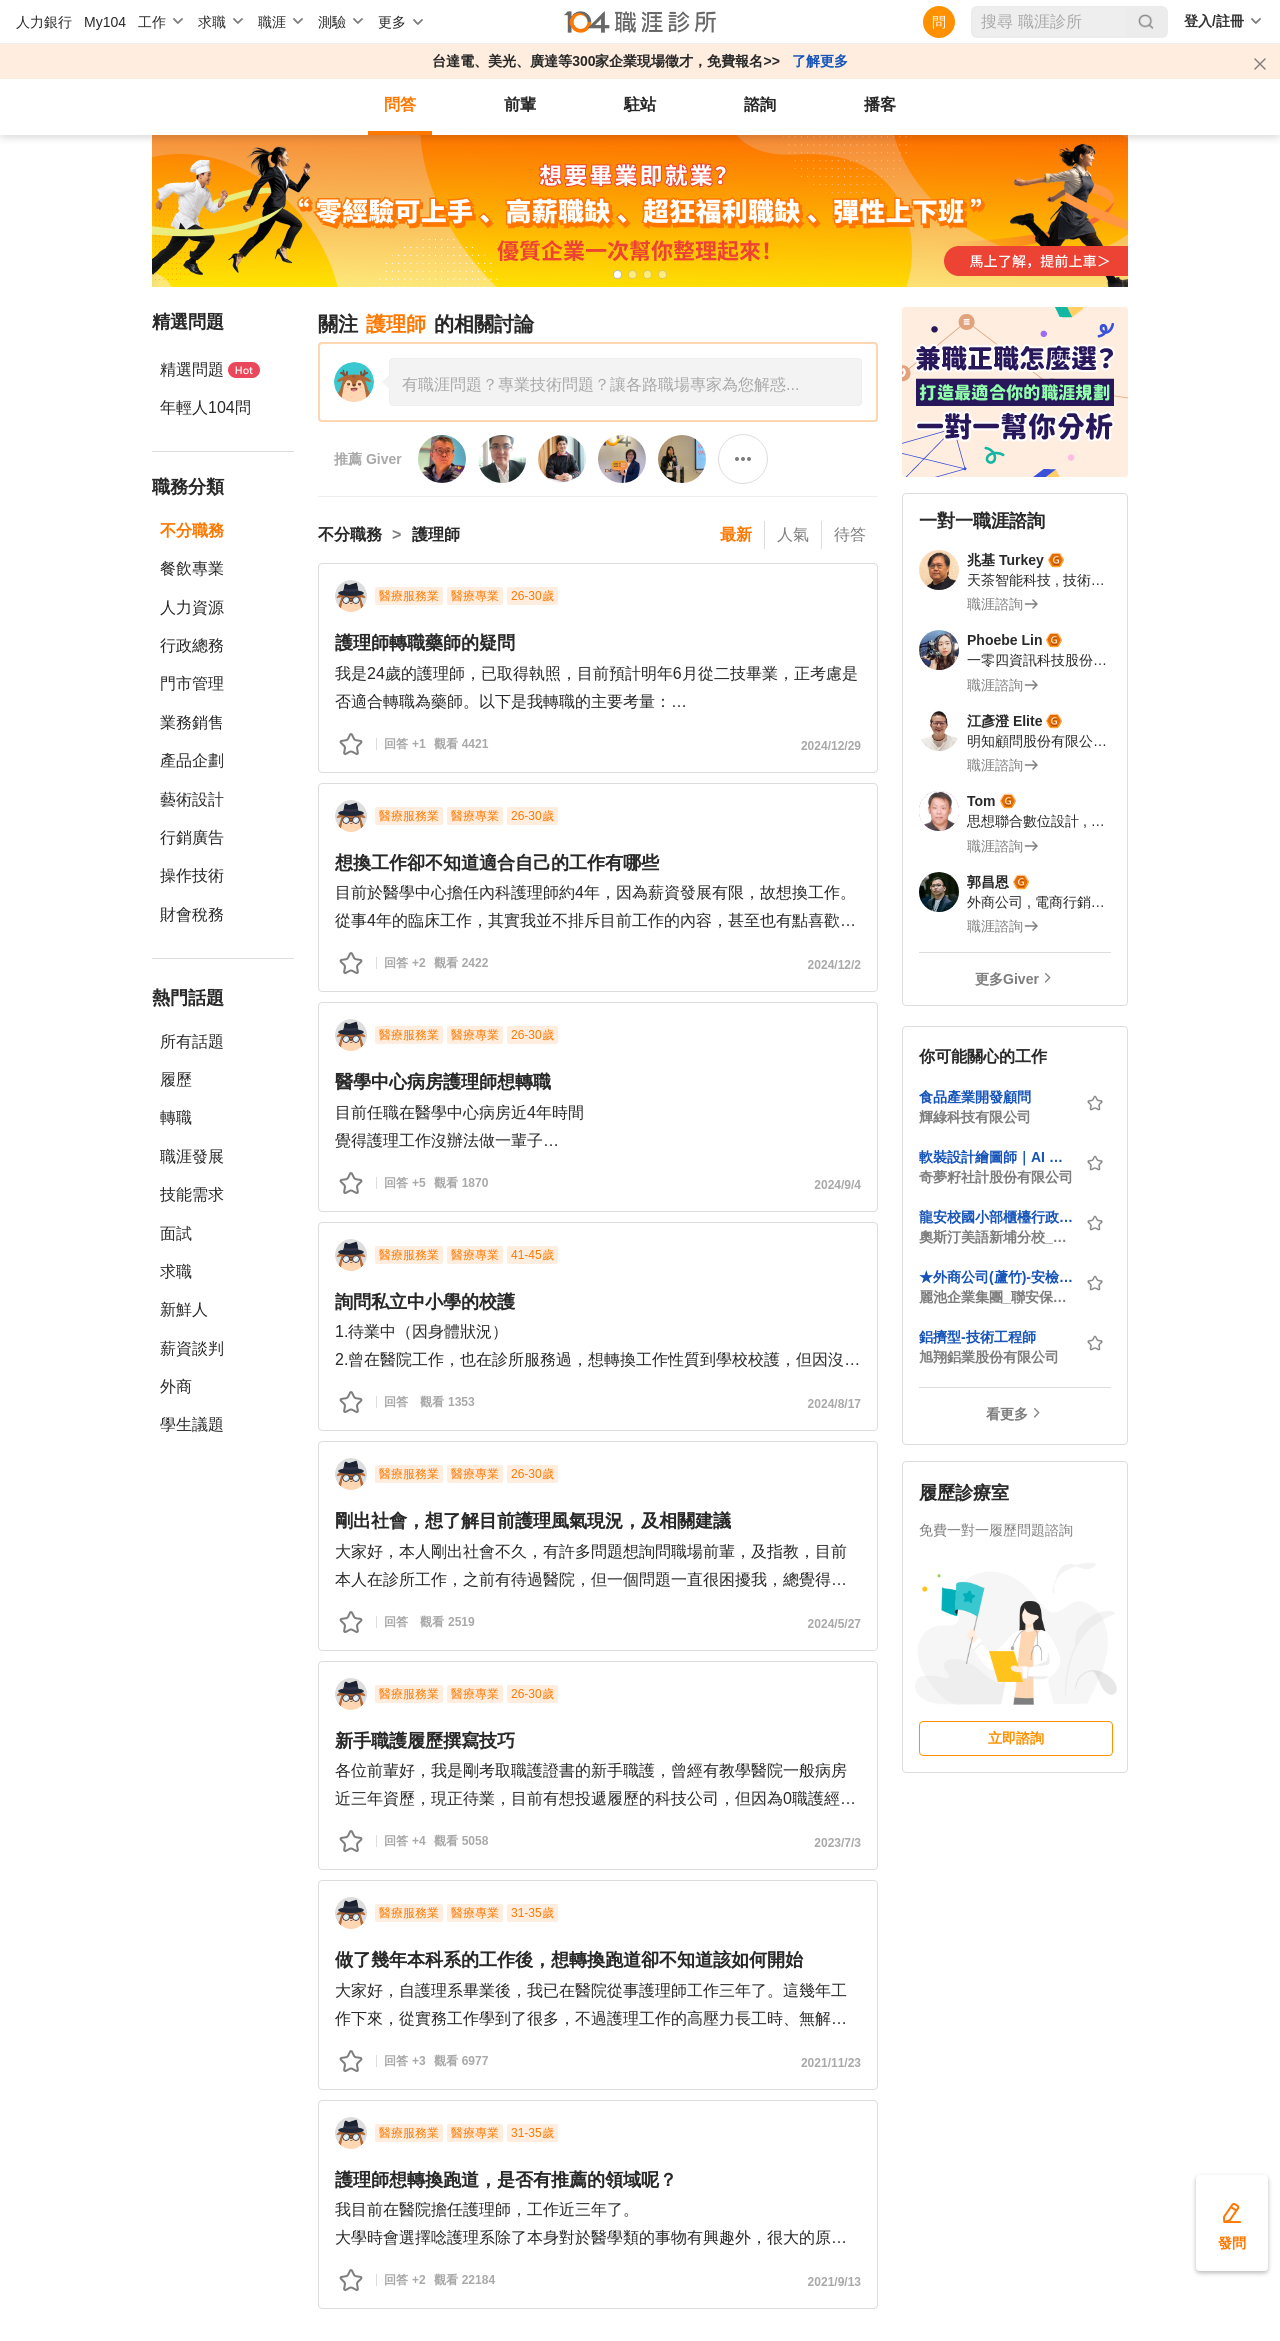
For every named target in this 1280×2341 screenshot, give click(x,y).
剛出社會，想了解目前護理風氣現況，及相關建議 (533, 1521)
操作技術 (192, 875)
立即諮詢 (1016, 1738)
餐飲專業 (192, 568)
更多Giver (1007, 979)
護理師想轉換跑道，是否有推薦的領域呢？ (506, 2180)
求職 (176, 1271)
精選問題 (210, 369)
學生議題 (192, 1424)
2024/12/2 (834, 965)
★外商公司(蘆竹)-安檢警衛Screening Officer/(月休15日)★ (996, 1277)
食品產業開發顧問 (975, 1097)
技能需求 (192, 1194)
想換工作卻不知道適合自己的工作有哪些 (497, 863)
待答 (850, 534)
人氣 (793, 534)
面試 (176, 1233)
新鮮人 (184, 1309)
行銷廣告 (192, 837)
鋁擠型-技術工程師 (977, 1337)
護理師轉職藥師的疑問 (425, 643)
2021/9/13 (834, 2282)
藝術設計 (192, 799)
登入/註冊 (1214, 21)
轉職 (176, 1117)
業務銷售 (192, 722)
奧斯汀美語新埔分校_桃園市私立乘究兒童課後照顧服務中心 (996, 1237)
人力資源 (192, 607)
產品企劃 (192, 760)
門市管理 (192, 683)
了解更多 (820, 61)
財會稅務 (192, 914)
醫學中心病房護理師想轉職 (443, 1082)
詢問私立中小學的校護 (425, 1302)
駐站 (640, 104)
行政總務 (192, 645)
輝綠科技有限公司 (975, 1117)
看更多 (1007, 1414)
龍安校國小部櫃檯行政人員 (996, 1217)
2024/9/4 (837, 1185)
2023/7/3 (837, 1843)
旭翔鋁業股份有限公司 (989, 1357)
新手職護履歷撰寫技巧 (425, 1741)
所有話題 (192, 1041)
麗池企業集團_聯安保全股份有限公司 (996, 1297)
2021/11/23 (831, 2063)
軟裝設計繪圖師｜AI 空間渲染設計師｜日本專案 (996, 1157)
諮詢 (760, 104)
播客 (880, 104)
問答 (400, 104)
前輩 (520, 104)
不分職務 (192, 530)
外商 (176, 1386)
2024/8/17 (834, 1404)
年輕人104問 (205, 407)
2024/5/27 (834, 1624)
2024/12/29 (831, 746)
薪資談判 (192, 1348)
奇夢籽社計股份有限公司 (996, 1177)
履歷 (176, 1079)
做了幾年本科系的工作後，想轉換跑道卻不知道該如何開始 (569, 1960)
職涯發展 (192, 1156)
